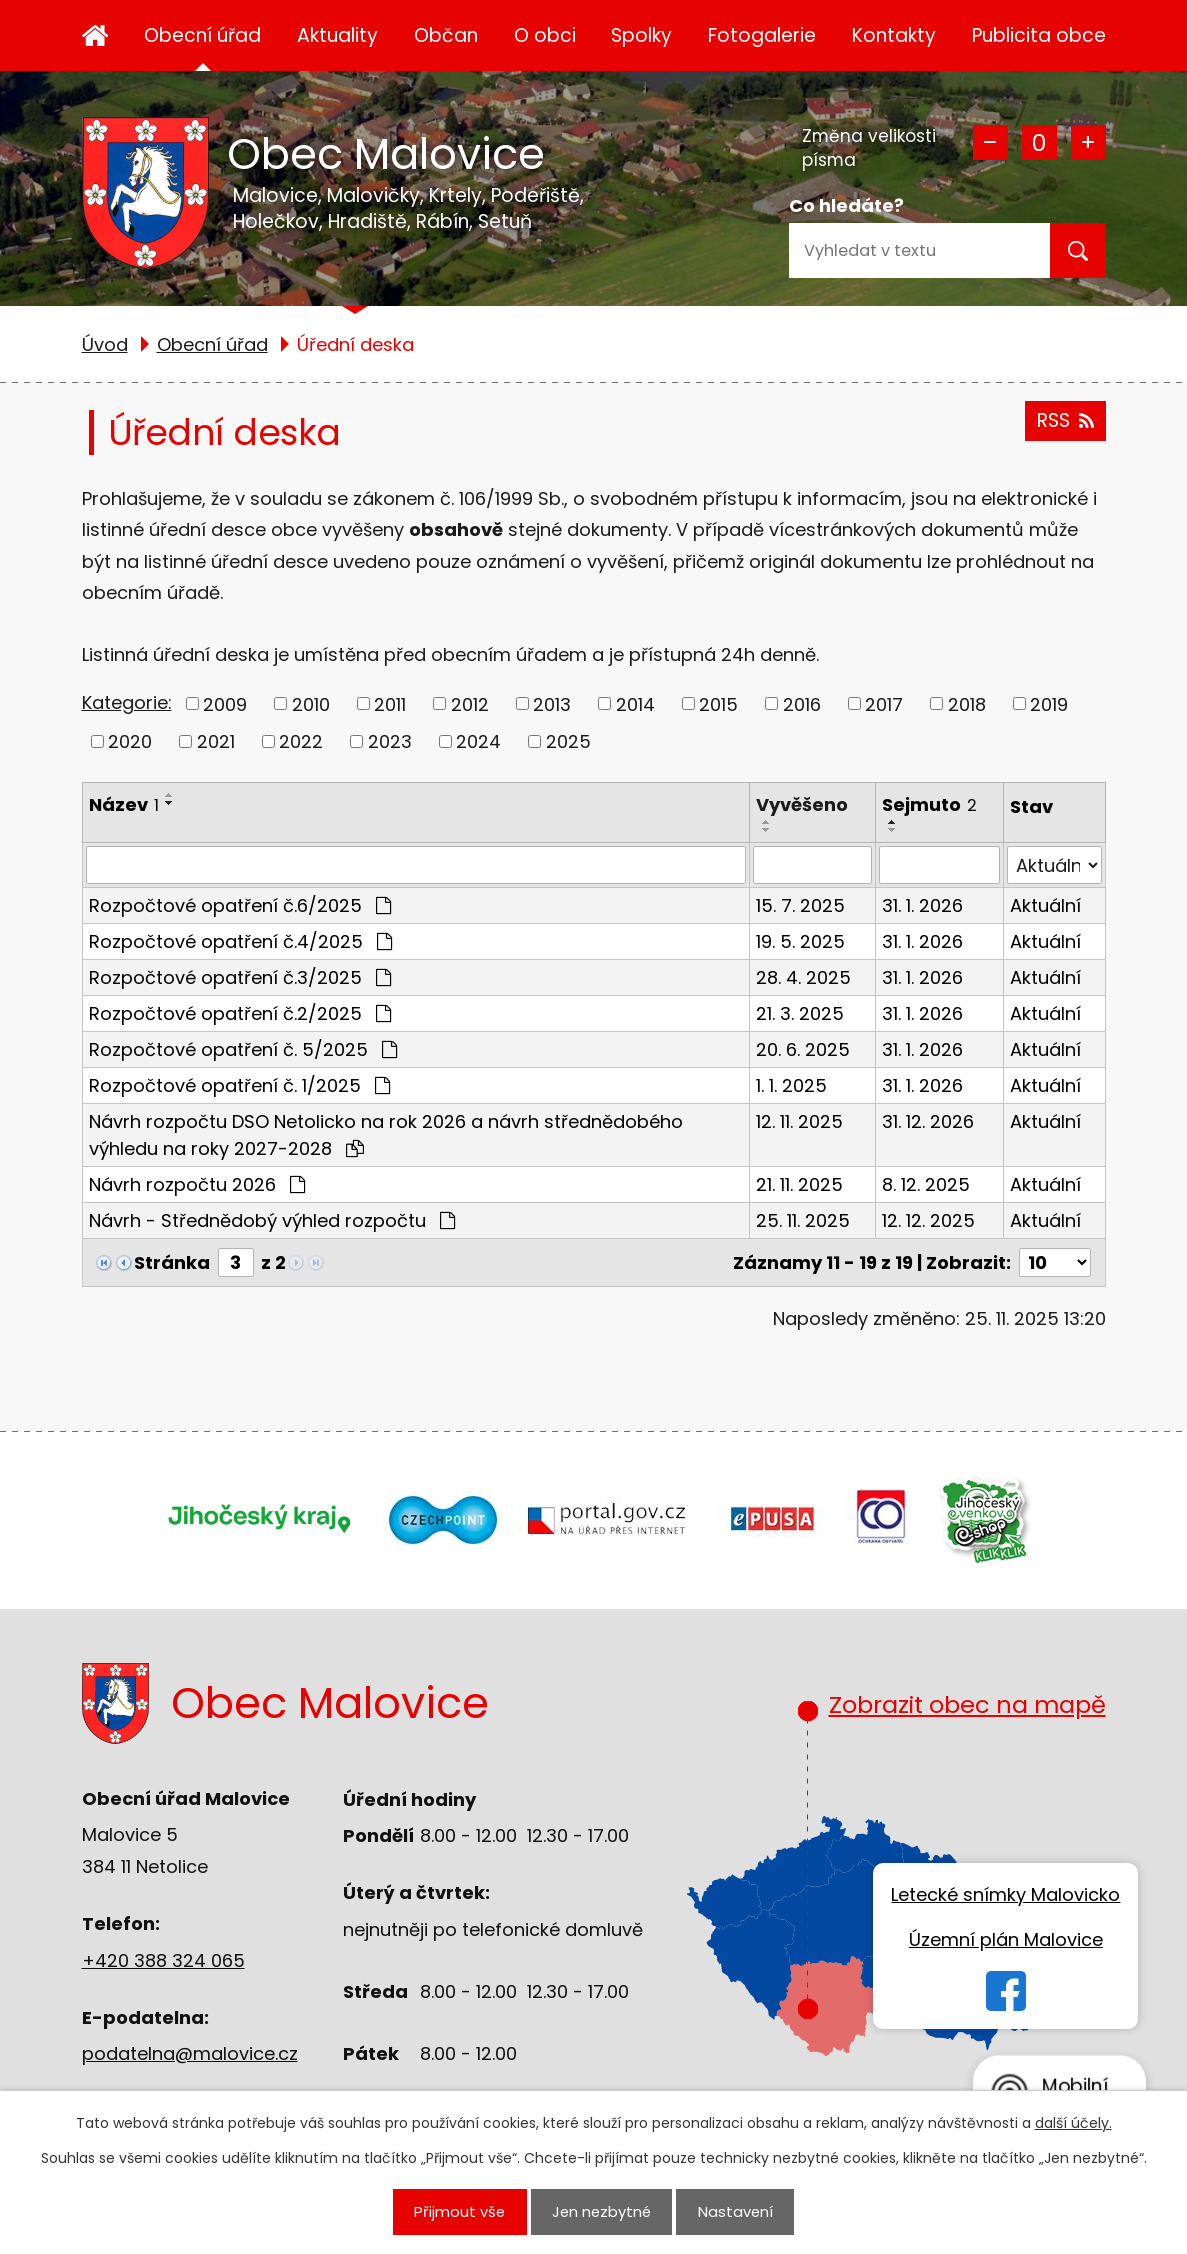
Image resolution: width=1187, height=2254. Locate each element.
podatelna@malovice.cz (190, 2053)
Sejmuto (929, 804)
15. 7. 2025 (800, 905)
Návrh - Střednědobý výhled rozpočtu (272, 1220)
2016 (802, 703)
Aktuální (1045, 905)
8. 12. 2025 (926, 1184)
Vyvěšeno (802, 804)
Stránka (172, 1262)
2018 (967, 703)
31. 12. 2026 (928, 1121)
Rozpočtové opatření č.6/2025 (240, 905)
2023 (390, 741)
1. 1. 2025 (791, 1085)
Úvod (95, 35)
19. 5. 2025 (800, 941)
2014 (635, 703)
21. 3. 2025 (800, 1013)
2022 (301, 741)
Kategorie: (127, 702)
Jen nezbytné (601, 2211)
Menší (990, 142)
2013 (552, 703)
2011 (390, 703)
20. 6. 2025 (803, 1049)
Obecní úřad (202, 35)
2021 (216, 741)
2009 (225, 703)
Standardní (1039, 142)
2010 (311, 703)
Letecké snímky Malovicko (1005, 1894)
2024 (478, 741)
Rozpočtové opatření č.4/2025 (240, 941)
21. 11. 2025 (799, 1184)
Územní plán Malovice (1006, 1939)
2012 (470, 703)
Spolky (641, 35)
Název (124, 804)
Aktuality (337, 35)
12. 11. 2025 (799, 1121)
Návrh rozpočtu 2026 (197, 1184)
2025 (568, 741)
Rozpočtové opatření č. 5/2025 (243, 1049)
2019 (1049, 703)
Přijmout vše (459, 2211)
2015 (718, 703)
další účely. (1073, 2123)
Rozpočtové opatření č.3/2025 (240, 977)
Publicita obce (1039, 35)
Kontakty (894, 35)
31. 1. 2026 (922, 905)
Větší (1088, 142)
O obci (545, 35)
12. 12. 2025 (928, 1220)
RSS (1065, 420)
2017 (884, 703)
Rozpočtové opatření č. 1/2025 (239, 1085)
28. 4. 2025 (803, 977)
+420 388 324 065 (163, 1960)
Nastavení (735, 2211)
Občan (446, 35)
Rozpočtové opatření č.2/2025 (240, 1013)
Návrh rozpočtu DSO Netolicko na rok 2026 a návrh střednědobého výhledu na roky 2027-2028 (386, 1135)
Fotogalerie (762, 35)
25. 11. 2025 (803, 1220)
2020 (130, 741)
